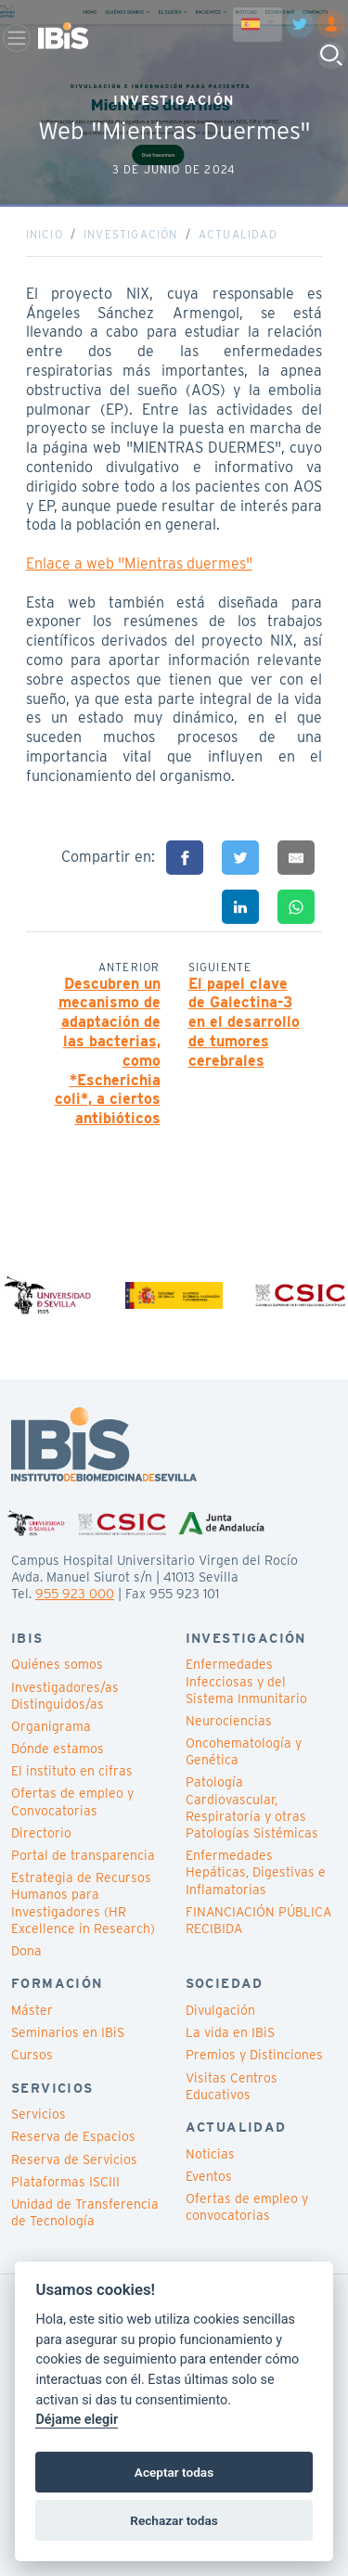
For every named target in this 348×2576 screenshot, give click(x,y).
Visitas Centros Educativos (231, 2086)
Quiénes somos (57, 1664)
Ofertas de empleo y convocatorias (247, 2207)
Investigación (131, 234)
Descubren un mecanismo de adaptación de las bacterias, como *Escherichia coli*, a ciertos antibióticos (108, 1051)
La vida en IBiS (230, 2032)
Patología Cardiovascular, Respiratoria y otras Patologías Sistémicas (252, 1807)
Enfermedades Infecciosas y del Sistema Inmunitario (246, 1681)
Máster (32, 2010)
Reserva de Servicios (74, 2159)
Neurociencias (229, 1720)
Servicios (38, 2114)
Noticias (210, 2154)
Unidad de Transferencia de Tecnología (85, 2212)
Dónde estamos (57, 1748)
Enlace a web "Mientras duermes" (139, 563)
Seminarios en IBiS (67, 2032)
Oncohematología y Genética (244, 1751)
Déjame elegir (76, 2420)
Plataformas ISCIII (65, 2181)
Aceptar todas (174, 2472)
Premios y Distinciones (254, 2054)
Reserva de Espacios (73, 2136)
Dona (26, 1950)
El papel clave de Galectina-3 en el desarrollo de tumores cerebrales (244, 1022)
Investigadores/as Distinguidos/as (65, 1695)
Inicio (44, 234)
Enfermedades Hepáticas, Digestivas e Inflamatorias (256, 1872)
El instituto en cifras (72, 1770)
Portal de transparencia (83, 1855)
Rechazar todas (173, 2520)
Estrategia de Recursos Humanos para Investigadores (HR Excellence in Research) (83, 1903)
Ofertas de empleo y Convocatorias (72, 1801)
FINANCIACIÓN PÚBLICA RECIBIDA (258, 1920)
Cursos (32, 2054)
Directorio (41, 1833)
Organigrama (51, 1726)
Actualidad (238, 234)
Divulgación (220, 2010)
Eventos (209, 2176)
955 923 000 (74, 1593)
